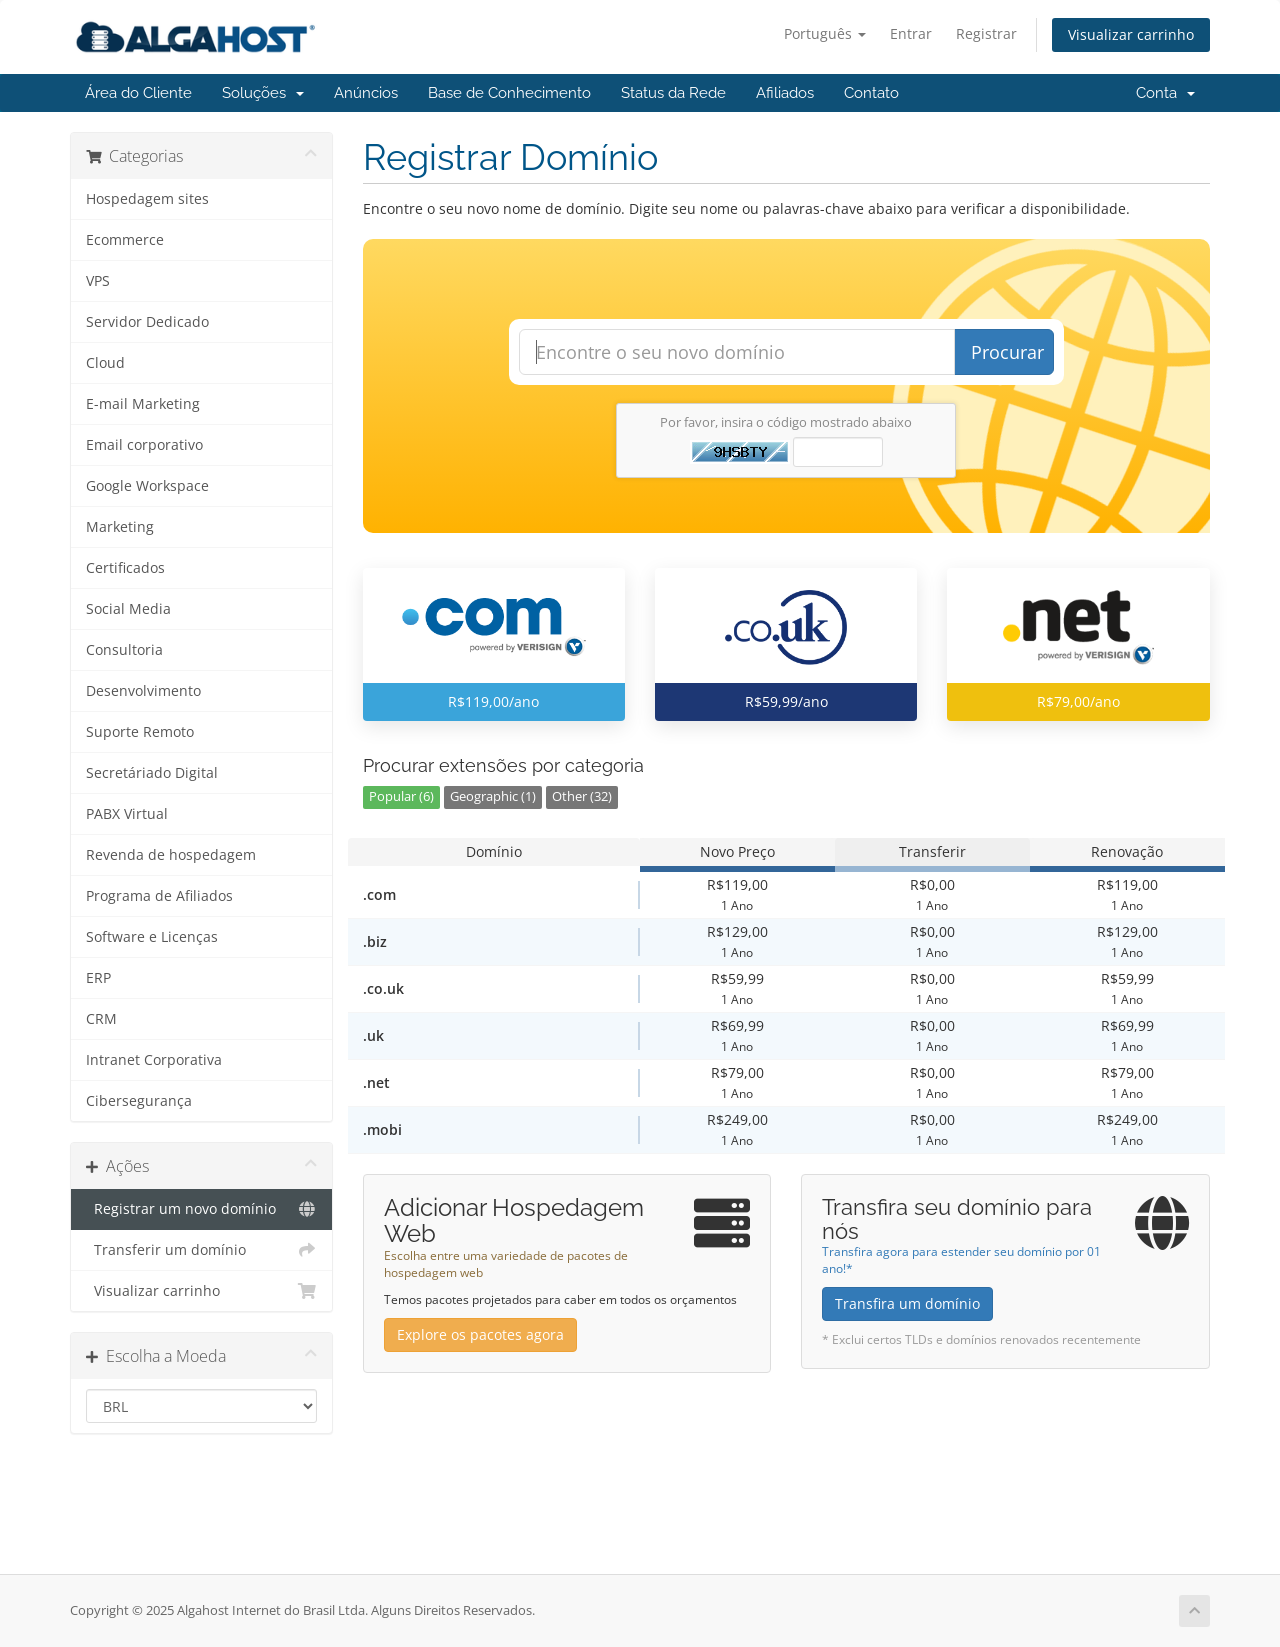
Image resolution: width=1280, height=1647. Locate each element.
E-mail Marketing (143, 404)
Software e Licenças (152, 937)
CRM (101, 1019)
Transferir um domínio (201, 1250)
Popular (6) (401, 796)
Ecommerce (125, 240)
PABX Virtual (127, 814)
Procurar (1007, 352)
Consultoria (124, 650)
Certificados (125, 568)
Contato (871, 93)
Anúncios (366, 93)
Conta (1165, 93)
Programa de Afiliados (159, 896)
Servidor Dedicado (147, 322)
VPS (98, 281)
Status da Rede (673, 93)
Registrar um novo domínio (201, 1209)
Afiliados (785, 93)
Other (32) (582, 796)
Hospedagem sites (147, 199)
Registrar (986, 33)
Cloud (105, 363)
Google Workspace (147, 486)
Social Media (128, 609)
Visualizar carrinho (1131, 34)
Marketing (120, 527)
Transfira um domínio (907, 1303)
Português (825, 33)
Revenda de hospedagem (171, 855)
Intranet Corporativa (154, 1060)
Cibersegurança (139, 1101)
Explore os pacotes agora (480, 1334)
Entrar (911, 33)
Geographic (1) (493, 796)
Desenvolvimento (143, 691)
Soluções (263, 93)
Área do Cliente (138, 93)
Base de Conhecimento (509, 93)
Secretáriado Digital (152, 773)
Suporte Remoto (140, 732)
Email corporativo (144, 445)
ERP (98, 978)
